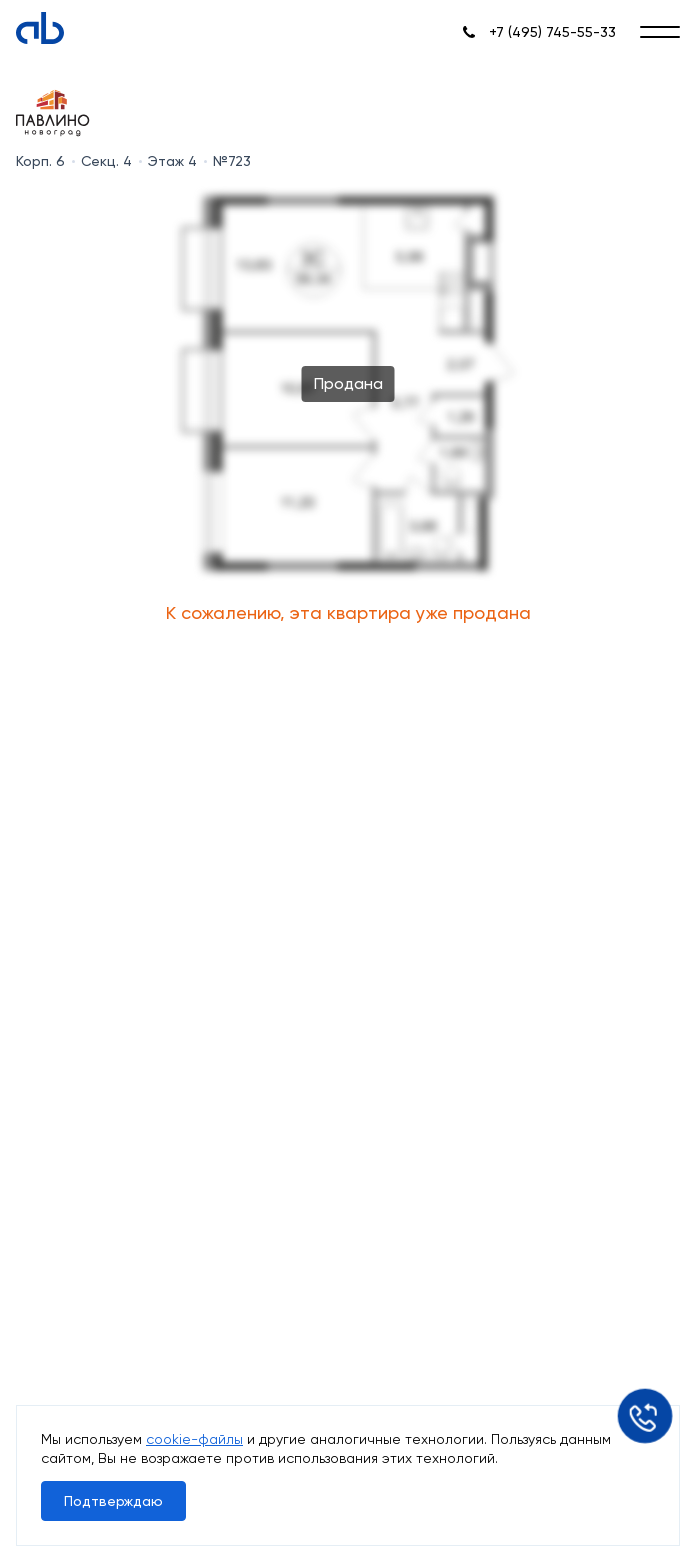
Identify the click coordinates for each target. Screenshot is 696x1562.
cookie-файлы (194, 1439)
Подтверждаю (113, 1501)
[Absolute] (40, 28)
